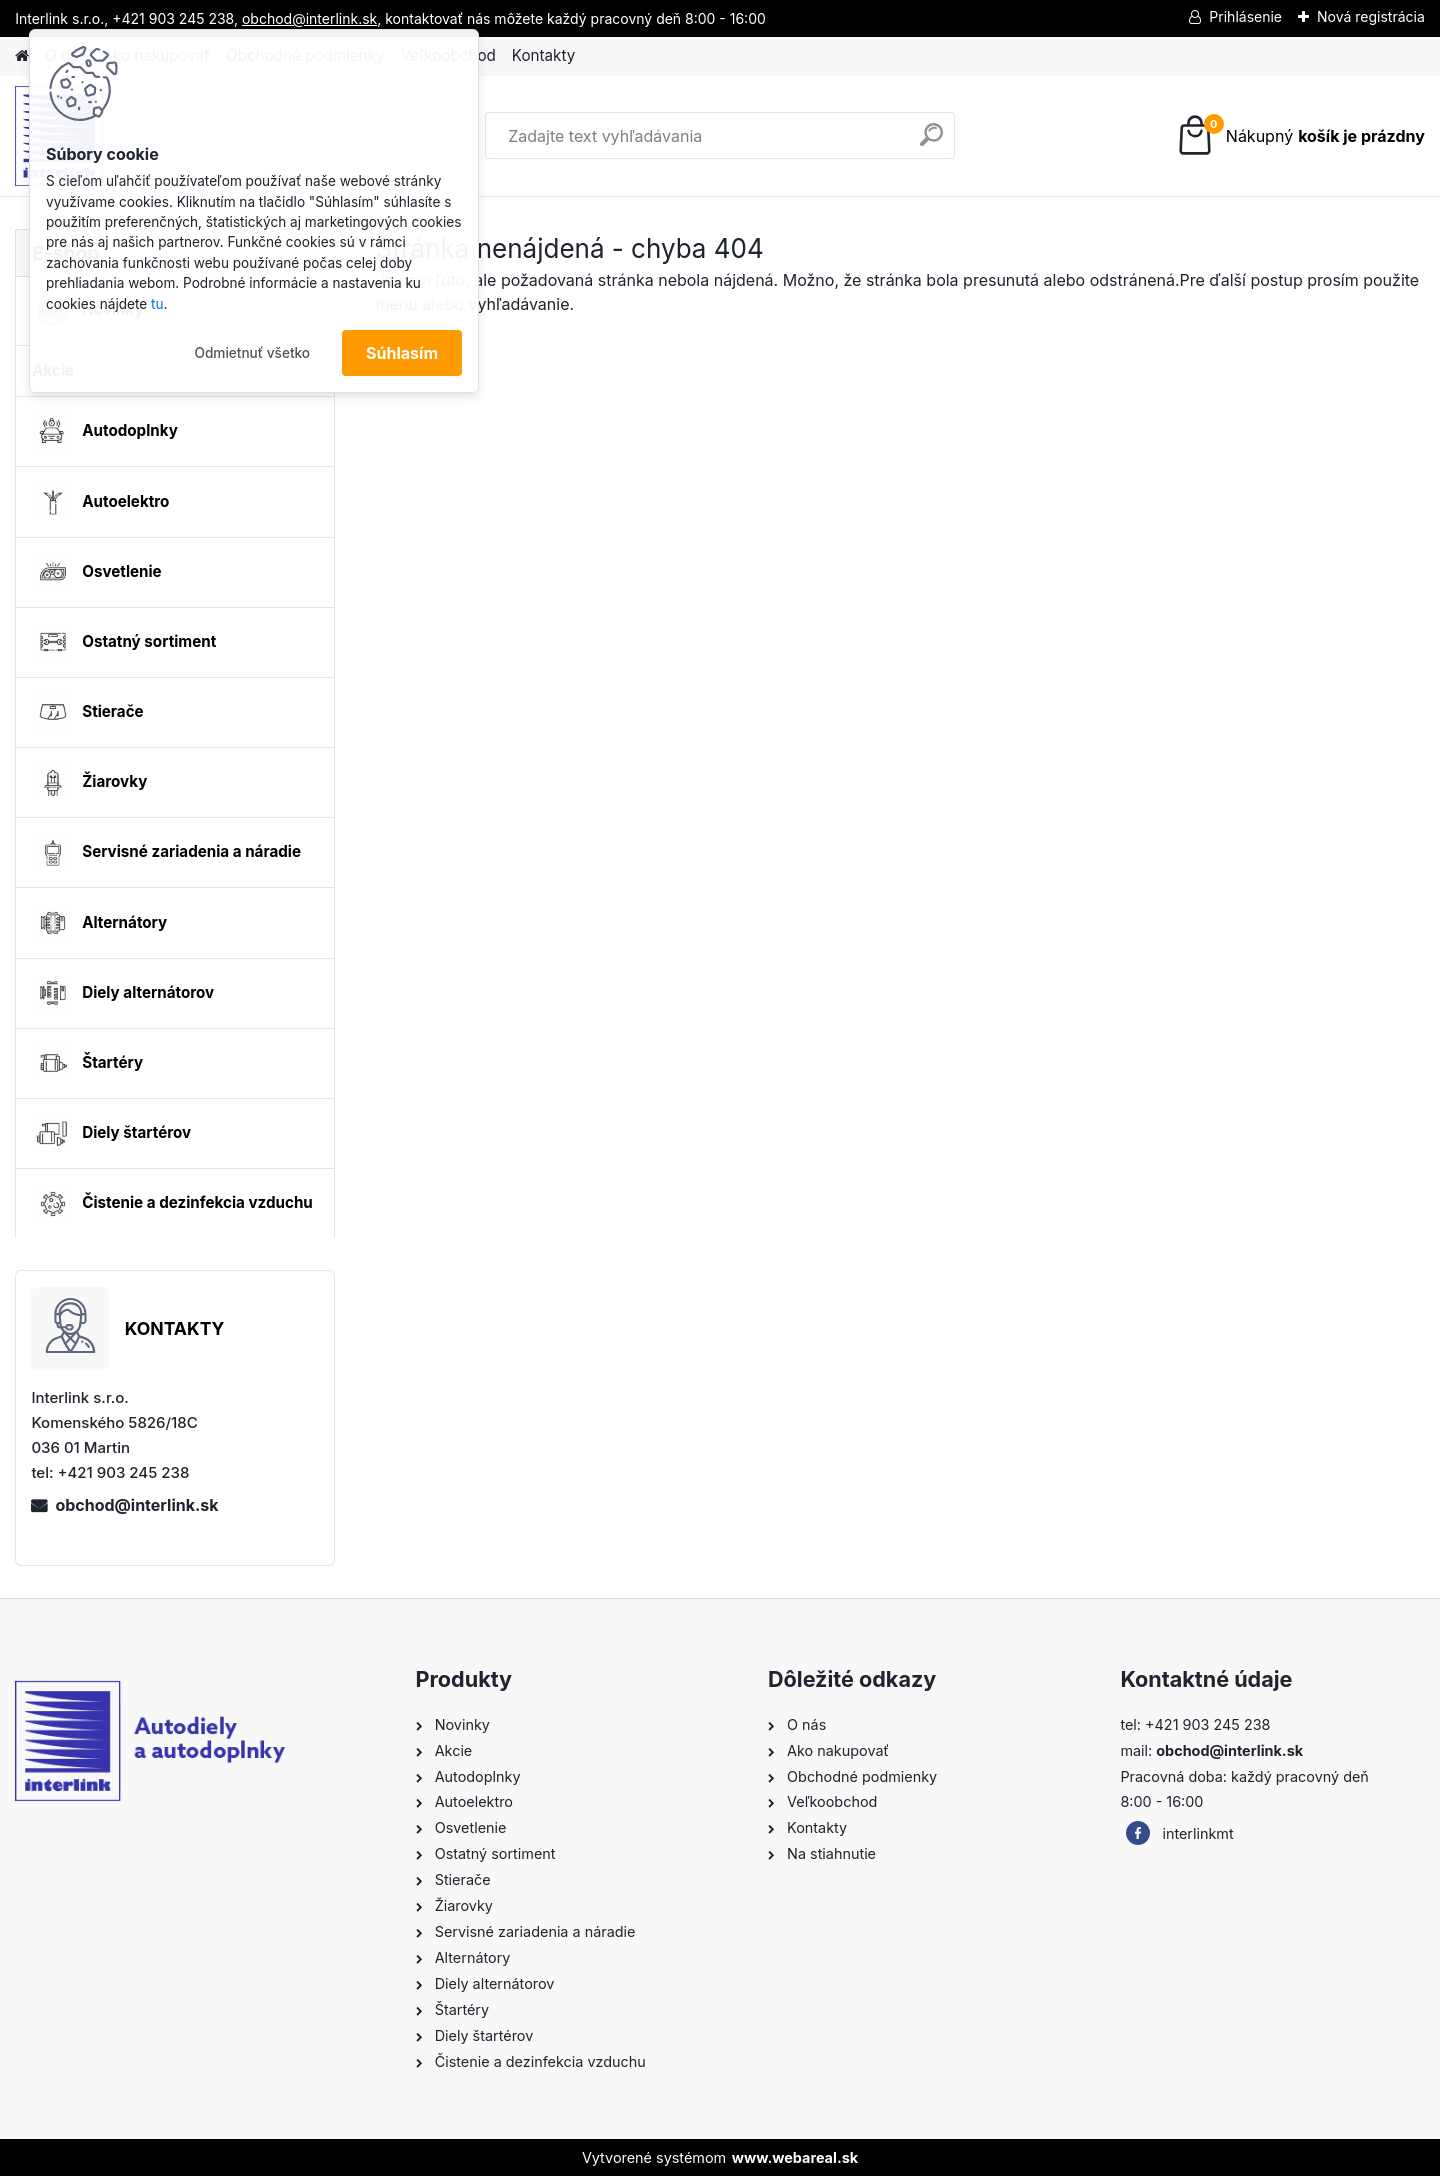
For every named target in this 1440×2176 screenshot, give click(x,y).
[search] (931, 142)
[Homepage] (22, 56)
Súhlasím (402, 353)
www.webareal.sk (795, 2157)
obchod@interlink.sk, (311, 18)
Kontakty (543, 55)
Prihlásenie (1245, 16)
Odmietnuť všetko (252, 353)
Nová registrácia (1371, 16)
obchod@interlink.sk (136, 1505)
